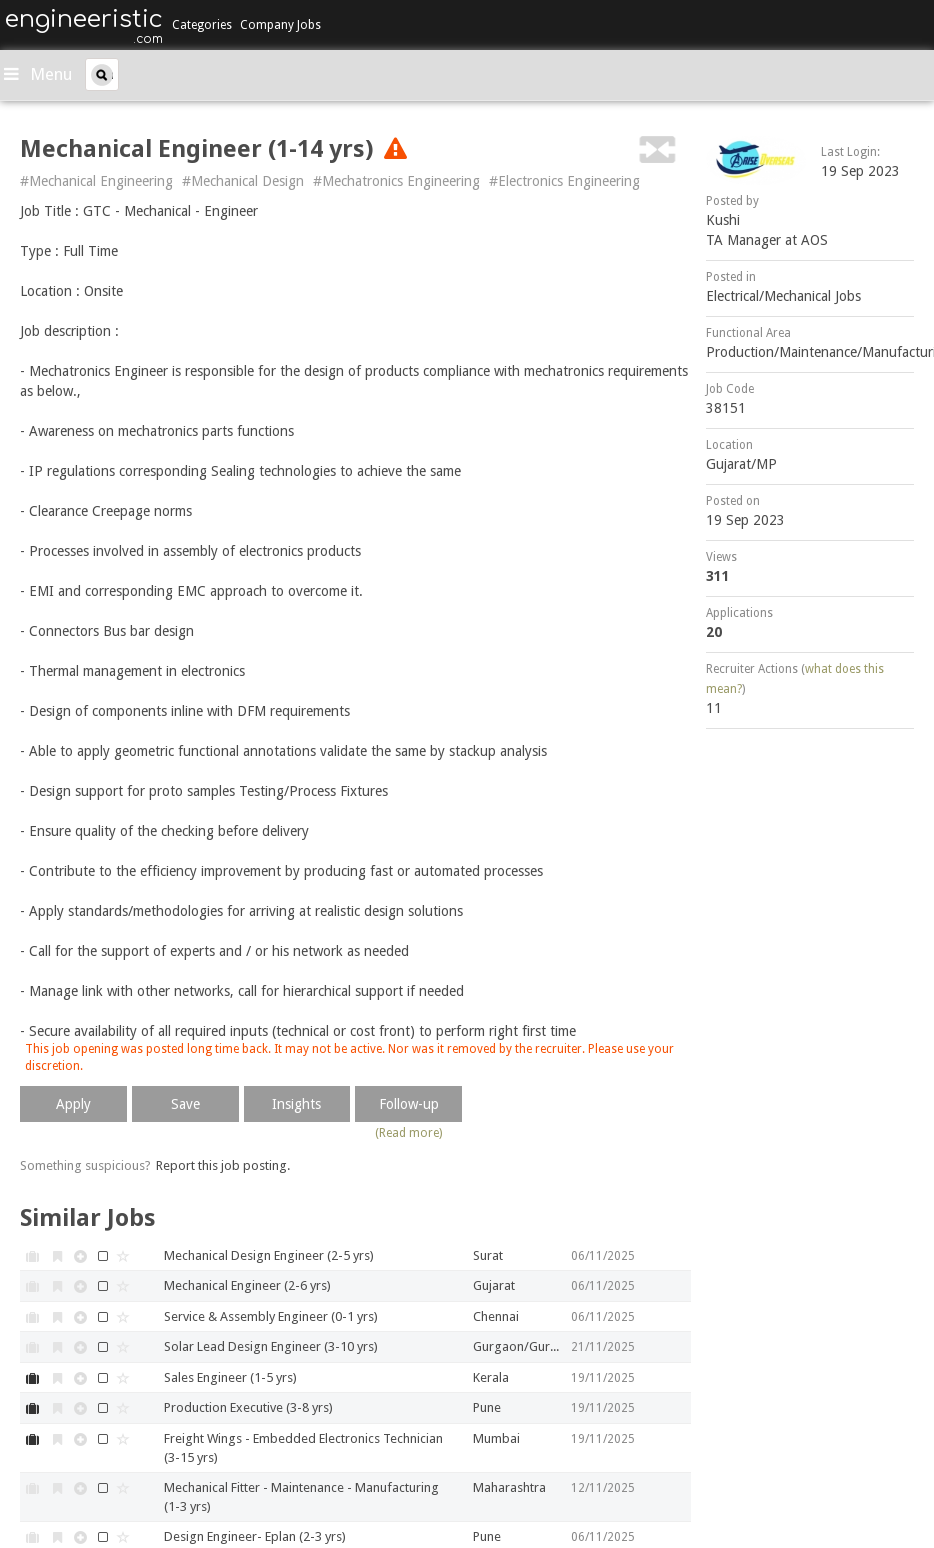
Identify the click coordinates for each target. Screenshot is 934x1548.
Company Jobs (280, 25)
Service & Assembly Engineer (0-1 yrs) (271, 1316)
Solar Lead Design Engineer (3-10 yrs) (271, 1346)
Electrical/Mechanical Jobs (783, 296)
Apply (73, 1104)
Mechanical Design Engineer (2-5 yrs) (269, 1255)
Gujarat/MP (741, 464)
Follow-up (409, 1104)
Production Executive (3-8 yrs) (248, 1407)
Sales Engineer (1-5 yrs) (230, 1377)
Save (185, 1104)
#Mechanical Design (243, 181)
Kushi (723, 220)
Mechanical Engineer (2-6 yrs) (247, 1285)
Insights (296, 1104)
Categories (202, 25)
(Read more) (408, 1133)
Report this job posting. (223, 1165)
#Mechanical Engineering (96, 181)
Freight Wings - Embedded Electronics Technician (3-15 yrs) (303, 1448)
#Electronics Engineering (564, 181)
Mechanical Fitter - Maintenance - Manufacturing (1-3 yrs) (301, 1497)
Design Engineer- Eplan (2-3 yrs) (255, 1536)
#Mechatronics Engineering (396, 181)
